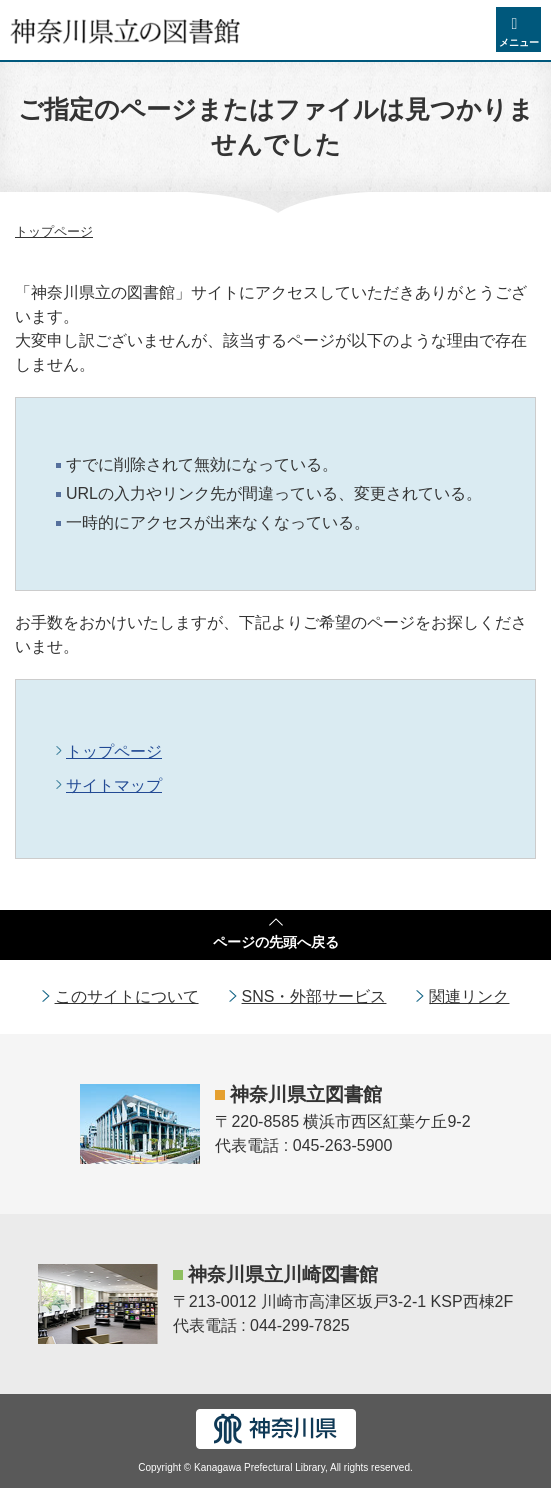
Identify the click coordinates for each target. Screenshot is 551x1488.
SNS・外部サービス (314, 996)
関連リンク (469, 996)
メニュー (519, 42)
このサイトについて (127, 996)
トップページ (54, 231)
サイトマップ (114, 785)
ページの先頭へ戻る (276, 942)
